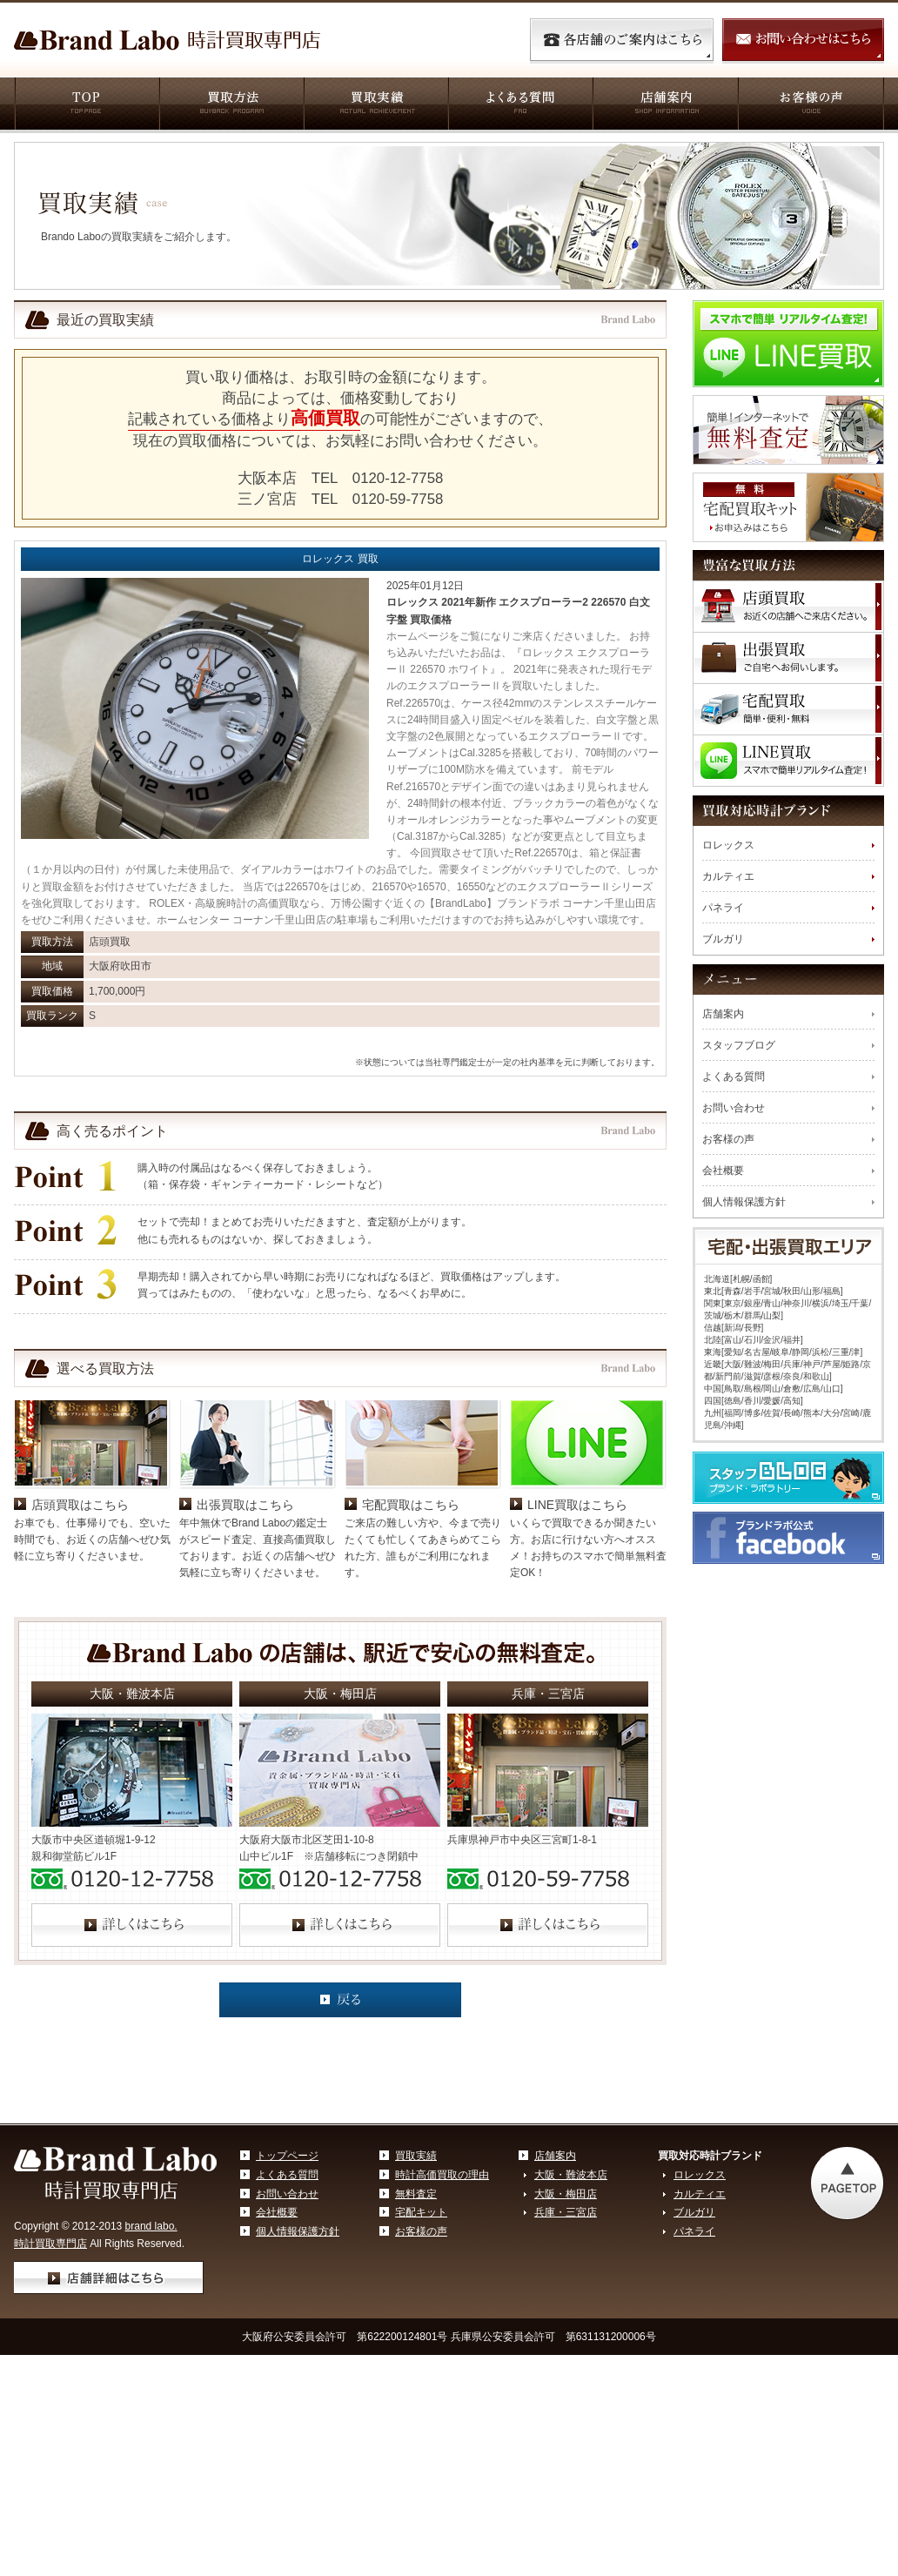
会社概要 (723, 1170)
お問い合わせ (733, 1108)
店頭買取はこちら (80, 1629)
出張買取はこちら (245, 1629)
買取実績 (375, 105)
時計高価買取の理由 (442, 2299)
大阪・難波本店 (570, 2299)
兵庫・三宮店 (565, 2337)
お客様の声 (810, 105)
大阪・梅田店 (565, 2318)
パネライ (723, 908)
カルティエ (728, 876)
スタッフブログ (738, 1045)
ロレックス (728, 845)
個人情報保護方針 (744, 1202)
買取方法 (230, 105)
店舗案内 (664, 105)
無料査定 (416, 2318)
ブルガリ (723, 939)
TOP (86, 105)
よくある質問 (519, 105)
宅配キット (421, 2337)
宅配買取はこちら (410, 1629)
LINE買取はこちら (577, 1629)
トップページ (287, 2280)
